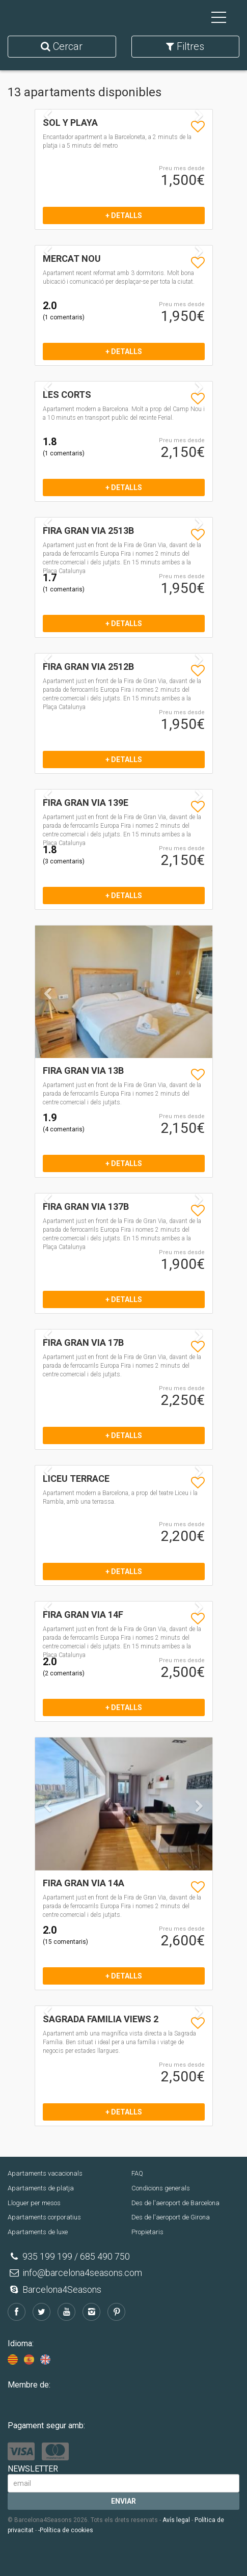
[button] (48, 1023)
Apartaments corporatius (44, 2217)
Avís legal (176, 2520)
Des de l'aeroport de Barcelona (175, 2203)
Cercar (62, 46)
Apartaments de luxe (38, 2232)
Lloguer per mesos (34, 2203)
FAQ (137, 2173)
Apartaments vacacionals (45, 2173)
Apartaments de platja (41, 2188)
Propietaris (147, 2232)
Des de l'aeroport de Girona (170, 2217)
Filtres (185, 46)
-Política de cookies (65, 2530)
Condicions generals (160, 2188)
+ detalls (123, 215)
